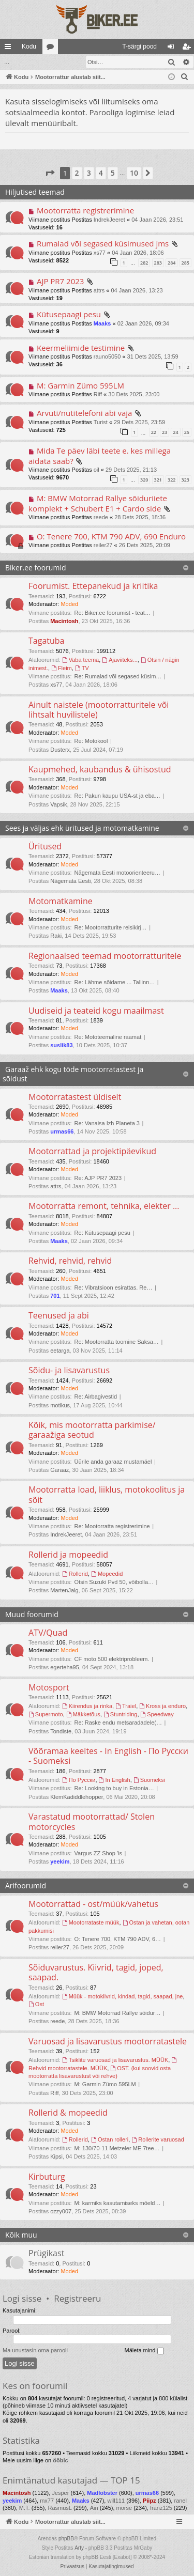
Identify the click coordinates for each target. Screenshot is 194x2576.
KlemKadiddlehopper (76, 1796)
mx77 (47, 2500)
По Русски (79, 1779)
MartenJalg (64, 1590)
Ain (94, 2507)
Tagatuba (46, 640)
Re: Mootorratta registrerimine (112, 1526)
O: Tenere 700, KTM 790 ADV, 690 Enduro (111, 536)
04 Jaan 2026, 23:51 (157, 219)
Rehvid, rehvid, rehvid (70, 1260)
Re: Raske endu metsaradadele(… (118, 1722)
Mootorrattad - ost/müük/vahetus (93, 1903)
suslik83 (61, 1045)
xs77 (100, 252)
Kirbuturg (46, 2176)
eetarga (59, 1350)
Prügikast (46, 2252)
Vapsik (58, 804)
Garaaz (59, 1469)
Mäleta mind (144, 2350)
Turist (101, 421)
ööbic (60, 2460)
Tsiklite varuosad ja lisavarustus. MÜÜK (115, 2059)
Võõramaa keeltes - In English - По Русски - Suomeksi (108, 1755)
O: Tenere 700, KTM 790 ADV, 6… (117, 1938)
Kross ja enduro (162, 1705)
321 (158, 479)
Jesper (60, 2492)
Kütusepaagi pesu (69, 313)
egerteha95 (64, 1667)
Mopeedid (107, 1573)
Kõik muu (21, 2234)
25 (186, 431)
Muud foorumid (31, 1614)
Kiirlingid (10, 48)
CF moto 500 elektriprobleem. (112, 1658)
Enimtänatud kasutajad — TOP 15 (71, 2480)
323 (185, 479)
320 (144, 479)
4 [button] (101, 172)
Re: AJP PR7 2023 (98, 1177)
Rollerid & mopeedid (68, 2112)
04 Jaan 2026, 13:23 (136, 290)
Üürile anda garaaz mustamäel (113, 1461)
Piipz (149, 2500)
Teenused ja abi (58, 1315)
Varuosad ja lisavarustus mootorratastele (107, 2040)
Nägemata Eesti (70, 880)
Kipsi (56, 2156)
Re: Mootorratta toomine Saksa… (116, 1341)
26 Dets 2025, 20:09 (144, 544)
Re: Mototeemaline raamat (108, 1036)
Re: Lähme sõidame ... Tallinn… (114, 982)
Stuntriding (120, 1714)
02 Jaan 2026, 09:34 (143, 323)
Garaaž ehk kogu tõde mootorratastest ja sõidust (73, 1073)
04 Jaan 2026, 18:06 (137, 252)
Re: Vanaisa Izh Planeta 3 (107, 1123)
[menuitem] (98, 46)
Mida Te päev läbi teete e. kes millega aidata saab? (99, 455)
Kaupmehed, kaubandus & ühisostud (99, 768)
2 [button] (77, 172)
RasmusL (59, 2507)
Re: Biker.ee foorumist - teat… (112, 612)
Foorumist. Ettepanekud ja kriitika (93, 585)
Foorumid (52, 48)
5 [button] (113, 172)
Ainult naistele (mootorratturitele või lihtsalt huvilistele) (98, 709)
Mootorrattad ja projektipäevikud (92, 1150)
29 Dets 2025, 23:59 (139, 421)
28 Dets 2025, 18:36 (140, 517)
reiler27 (103, 544)
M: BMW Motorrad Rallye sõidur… (117, 2012)
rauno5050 (107, 356)
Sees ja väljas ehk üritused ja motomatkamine (82, 827)
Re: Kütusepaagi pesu (102, 1232)
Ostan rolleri (109, 2139)
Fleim (61, 667)
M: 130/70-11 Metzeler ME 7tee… (117, 2148)
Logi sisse (22, 2298)
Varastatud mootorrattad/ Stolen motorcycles (91, 1821)
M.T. (24, 2507)
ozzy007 (60, 2211)
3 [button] (89, 172)
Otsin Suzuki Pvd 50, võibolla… (114, 1581)
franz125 (161, 2507)
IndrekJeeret (109, 219)
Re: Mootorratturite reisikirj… (110, 927)
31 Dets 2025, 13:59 (152, 356)
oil (96, 469)
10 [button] (134, 172)
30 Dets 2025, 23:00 (133, 394)
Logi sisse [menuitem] (173, 48)
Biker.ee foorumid (35, 567)
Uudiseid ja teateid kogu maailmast (96, 1010)
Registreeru (77, 2298)
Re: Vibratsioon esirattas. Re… (113, 1287)
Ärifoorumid (25, 1885)
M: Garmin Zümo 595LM (80, 385)
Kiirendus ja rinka (87, 1705)
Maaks (102, 323)
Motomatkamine (60, 900)
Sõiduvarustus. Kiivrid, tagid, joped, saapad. (95, 1971)
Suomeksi (149, 1779)
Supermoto (45, 1714)
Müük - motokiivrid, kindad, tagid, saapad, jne (122, 1996)
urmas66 (61, 1131)
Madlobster (102, 2492)
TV (82, 667)
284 (171, 262)
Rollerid (75, 1573)
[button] (49, 172)
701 (54, 1295)
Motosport (48, 1687)
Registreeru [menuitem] (188, 48)
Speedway (157, 1714)
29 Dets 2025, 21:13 (131, 469)
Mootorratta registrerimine (85, 210)
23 (164, 431)
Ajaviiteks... (119, 659)
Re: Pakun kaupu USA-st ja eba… (117, 795)
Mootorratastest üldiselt (74, 1096)
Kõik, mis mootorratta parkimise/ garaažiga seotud (92, 1429)
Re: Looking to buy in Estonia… (114, 1787)
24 (175, 431)
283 (158, 262)
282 (144, 262)
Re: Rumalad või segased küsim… (118, 676)
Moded (69, 603)
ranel (180, 2500)
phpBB (66, 2538)
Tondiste (60, 1731)
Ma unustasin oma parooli (35, 2350)
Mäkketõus (83, 1714)
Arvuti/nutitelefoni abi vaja (84, 412)
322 (171, 479)
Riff (98, 394)
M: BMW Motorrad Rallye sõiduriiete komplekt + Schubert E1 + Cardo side (97, 502)
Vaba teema (80, 659)
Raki (56, 935)
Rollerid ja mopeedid (68, 1554)
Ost (36, 2003)
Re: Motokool (91, 740)
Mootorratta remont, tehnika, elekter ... (104, 1205)
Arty (79, 2547)
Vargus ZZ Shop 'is (98, 1853)
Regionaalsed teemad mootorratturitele (105, 955)
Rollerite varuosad (157, 2139)
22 (153, 431)
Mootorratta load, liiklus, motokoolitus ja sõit (106, 1493)
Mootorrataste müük (91, 1922)
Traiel (125, 1705)
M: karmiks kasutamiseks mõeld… (117, 2202)
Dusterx (60, 749)
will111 (116, 2500)
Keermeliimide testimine (81, 347)
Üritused (45, 845)
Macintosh (64, 620)
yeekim (59, 1861)
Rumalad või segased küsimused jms (103, 243)
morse (124, 2507)
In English (114, 1779)
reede (101, 517)
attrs (99, 290)
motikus (60, 1405)
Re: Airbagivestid (95, 1396)
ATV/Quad (47, 1632)
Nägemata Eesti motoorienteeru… (117, 872)
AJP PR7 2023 (60, 280)
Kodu (29, 46)
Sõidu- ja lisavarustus (69, 1369)
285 (185, 262)
